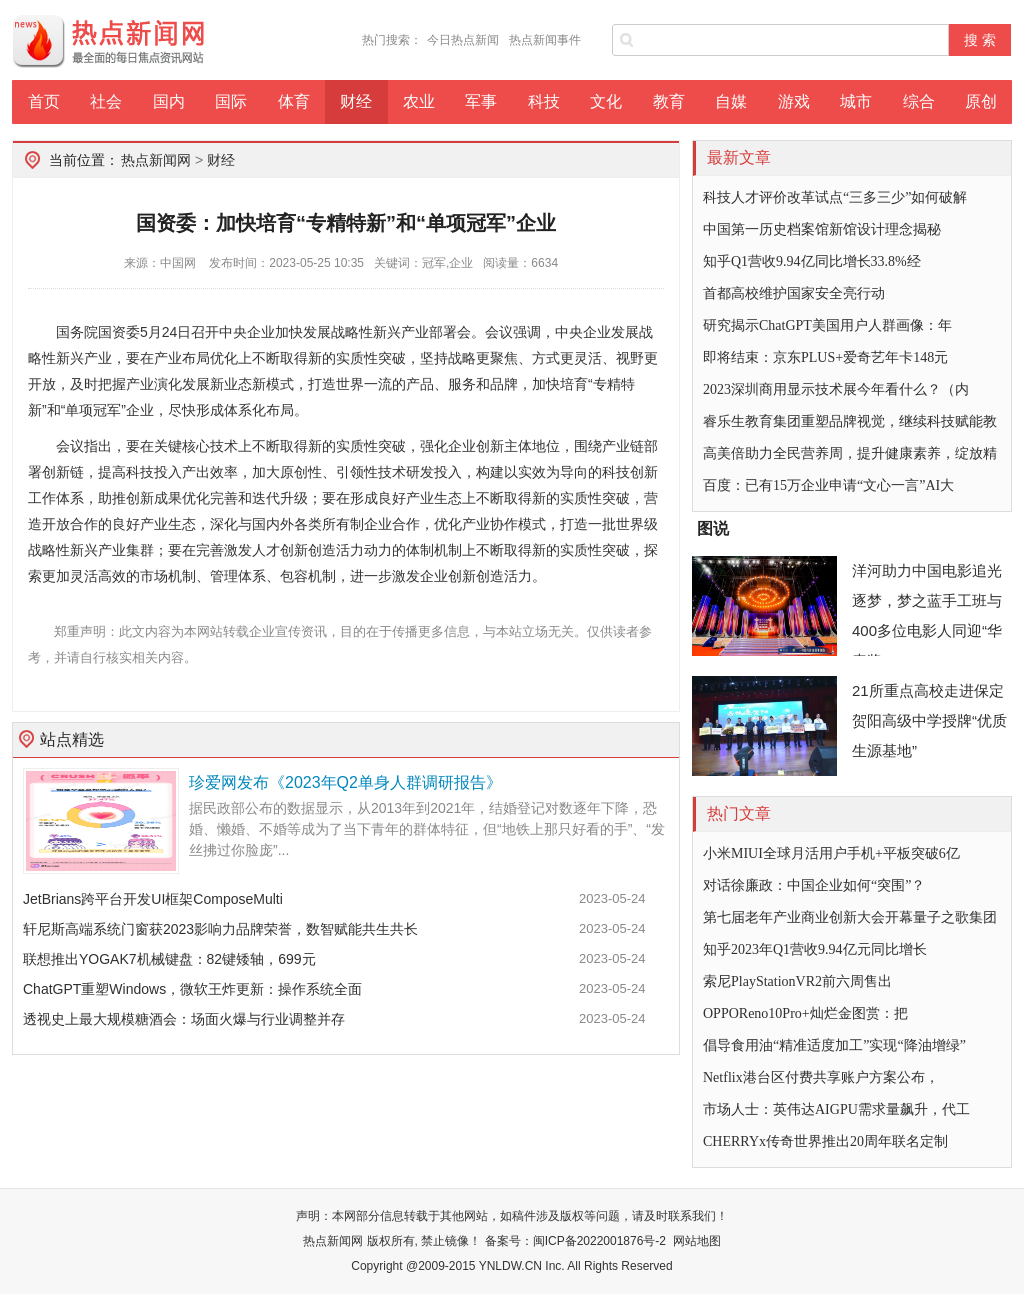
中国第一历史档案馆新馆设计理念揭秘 (822, 229)
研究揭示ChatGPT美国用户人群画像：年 (827, 325)
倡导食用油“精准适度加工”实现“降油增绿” (834, 1045)
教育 (669, 101)
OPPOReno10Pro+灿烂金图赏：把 (805, 1013)
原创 (981, 101)
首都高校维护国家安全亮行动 (794, 293)
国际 (231, 101)
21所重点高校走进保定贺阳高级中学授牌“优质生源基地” (929, 720)
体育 (294, 101)
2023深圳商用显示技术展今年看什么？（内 (836, 389)
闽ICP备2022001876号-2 (599, 1241)
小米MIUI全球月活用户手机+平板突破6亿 (831, 853)
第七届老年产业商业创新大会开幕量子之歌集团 (850, 917)
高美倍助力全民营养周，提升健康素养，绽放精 (850, 453)
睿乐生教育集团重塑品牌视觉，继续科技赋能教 (850, 421)
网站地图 (697, 1241)
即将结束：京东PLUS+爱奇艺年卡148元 (825, 357)
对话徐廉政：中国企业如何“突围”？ (814, 885)
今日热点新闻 (463, 40)
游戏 (794, 101)
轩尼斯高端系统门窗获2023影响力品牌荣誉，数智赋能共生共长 (220, 929)
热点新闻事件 (545, 40)
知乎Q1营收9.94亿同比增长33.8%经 (812, 261)
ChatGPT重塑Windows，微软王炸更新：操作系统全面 (192, 989)
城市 (856, 101)
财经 (356, 101)
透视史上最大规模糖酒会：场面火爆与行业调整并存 (184, 1019)
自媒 (731, 101)
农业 (419, 101)
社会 (106, 101)
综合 (919, 101)
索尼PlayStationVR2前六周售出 (797, 981)
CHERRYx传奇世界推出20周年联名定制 (825, 1141)
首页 (44, 101)
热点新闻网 (156, 160)
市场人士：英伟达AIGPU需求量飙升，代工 (836, 1109)
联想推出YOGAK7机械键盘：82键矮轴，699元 (169, 959)
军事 (481, 101)
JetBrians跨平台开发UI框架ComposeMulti (153, 899)
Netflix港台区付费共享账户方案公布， (821, 1077)
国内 (169, 101)
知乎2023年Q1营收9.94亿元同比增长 (815, 949)
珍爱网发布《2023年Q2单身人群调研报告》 (345, 782)
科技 (544, 101)
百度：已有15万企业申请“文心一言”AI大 (828, 485)
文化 (606, 101)
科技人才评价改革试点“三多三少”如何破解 (835, 197)
